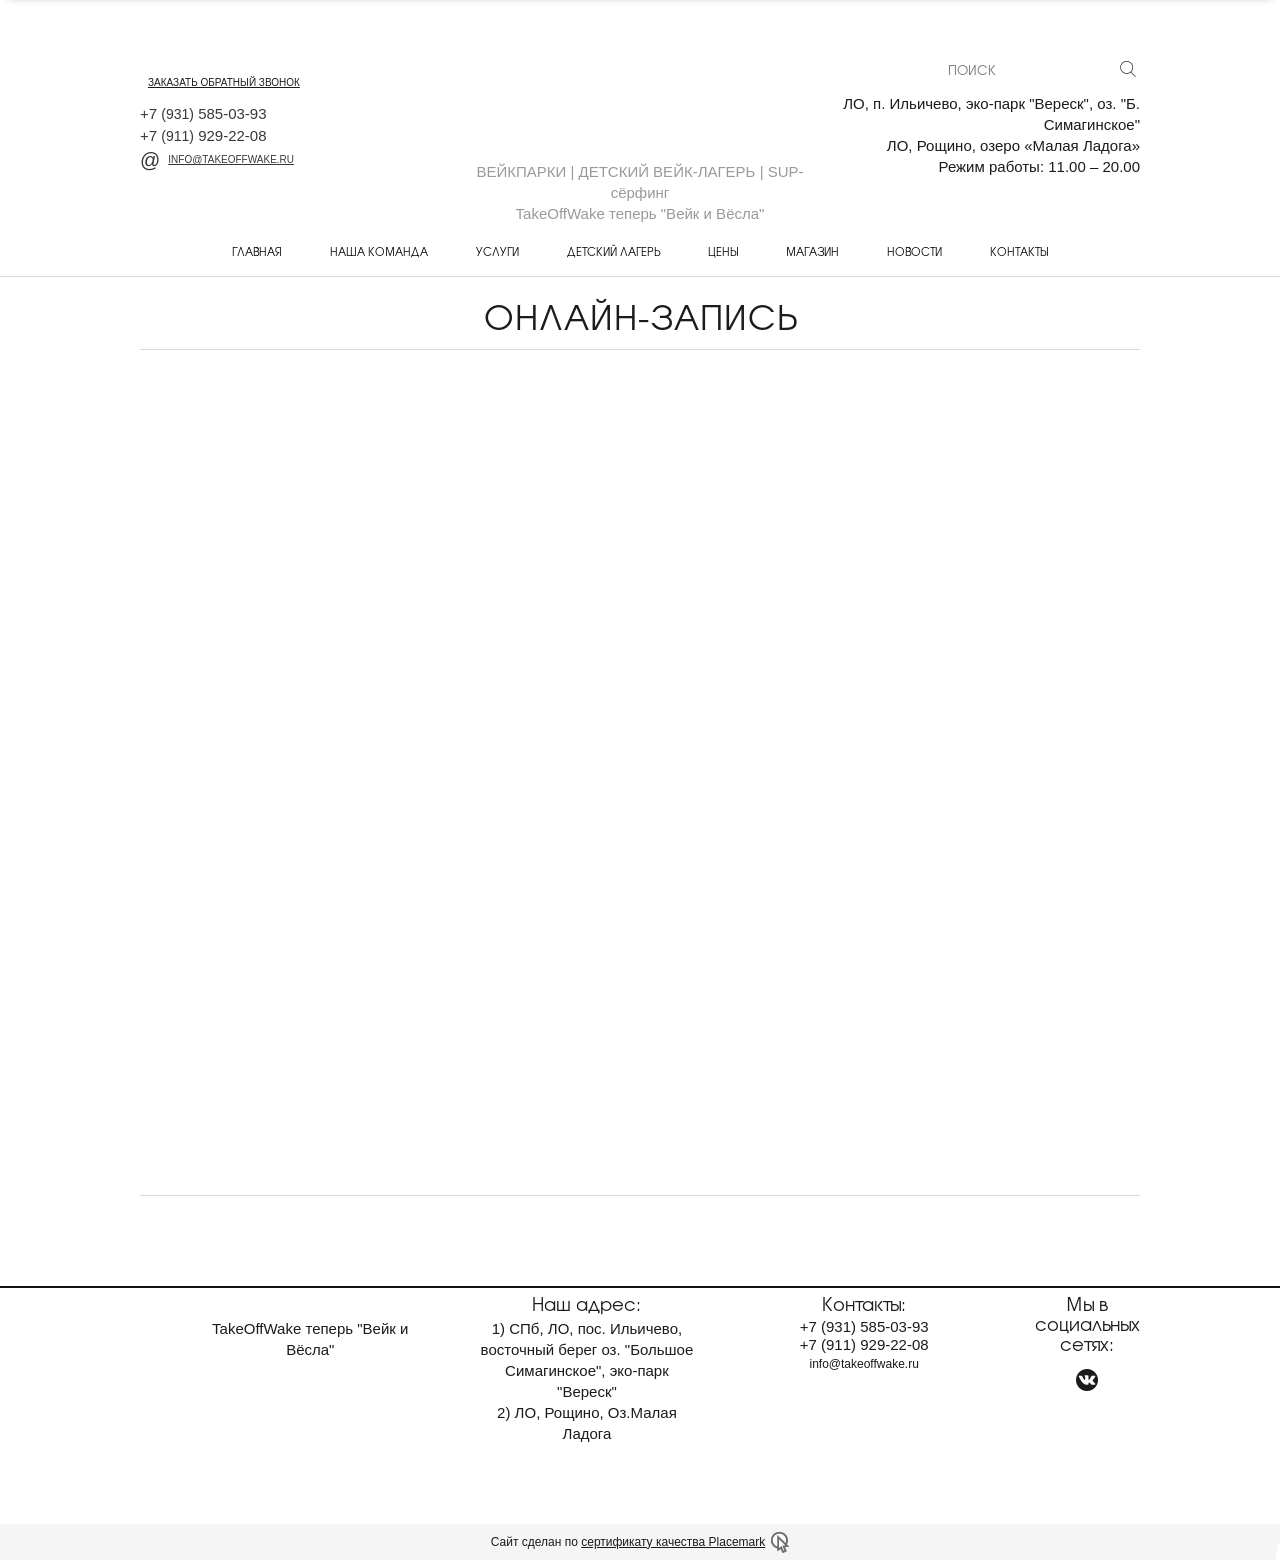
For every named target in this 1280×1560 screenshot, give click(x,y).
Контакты (1019, 251)
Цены (723, 251)
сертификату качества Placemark (673, 1542)
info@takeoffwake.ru (217, 159)
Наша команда (379, 251)
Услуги (497, 251)
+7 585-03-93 (203, 113)
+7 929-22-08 (203, 135)
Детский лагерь (613, 251)
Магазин (812, 251)
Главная (257, 251)
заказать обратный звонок (224, 82)
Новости (914, 251)
